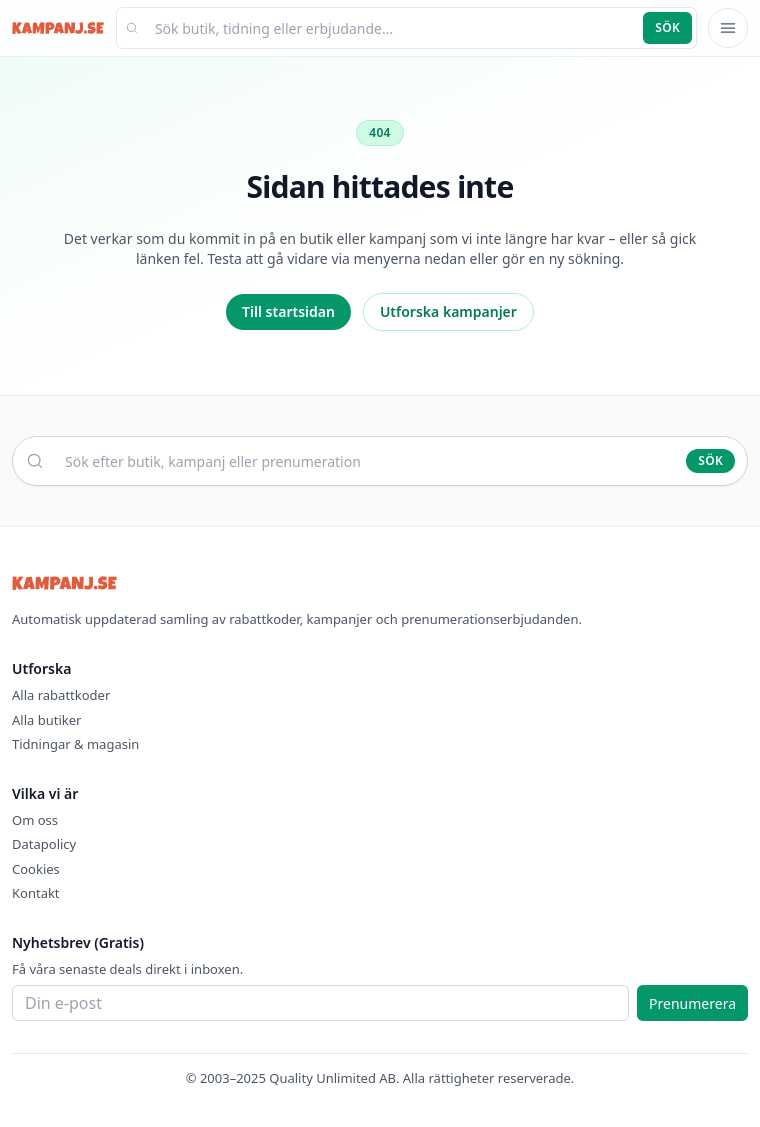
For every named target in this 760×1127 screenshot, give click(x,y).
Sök (667, 27)
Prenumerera (692, 1003)
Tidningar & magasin (75, 744)
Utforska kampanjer (448, 311)
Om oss (35, 820)
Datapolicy (44, 844)
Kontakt (36, 893)
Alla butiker (46, 720)
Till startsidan (288, 311)
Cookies (36, 869)
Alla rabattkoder (61, 695)
